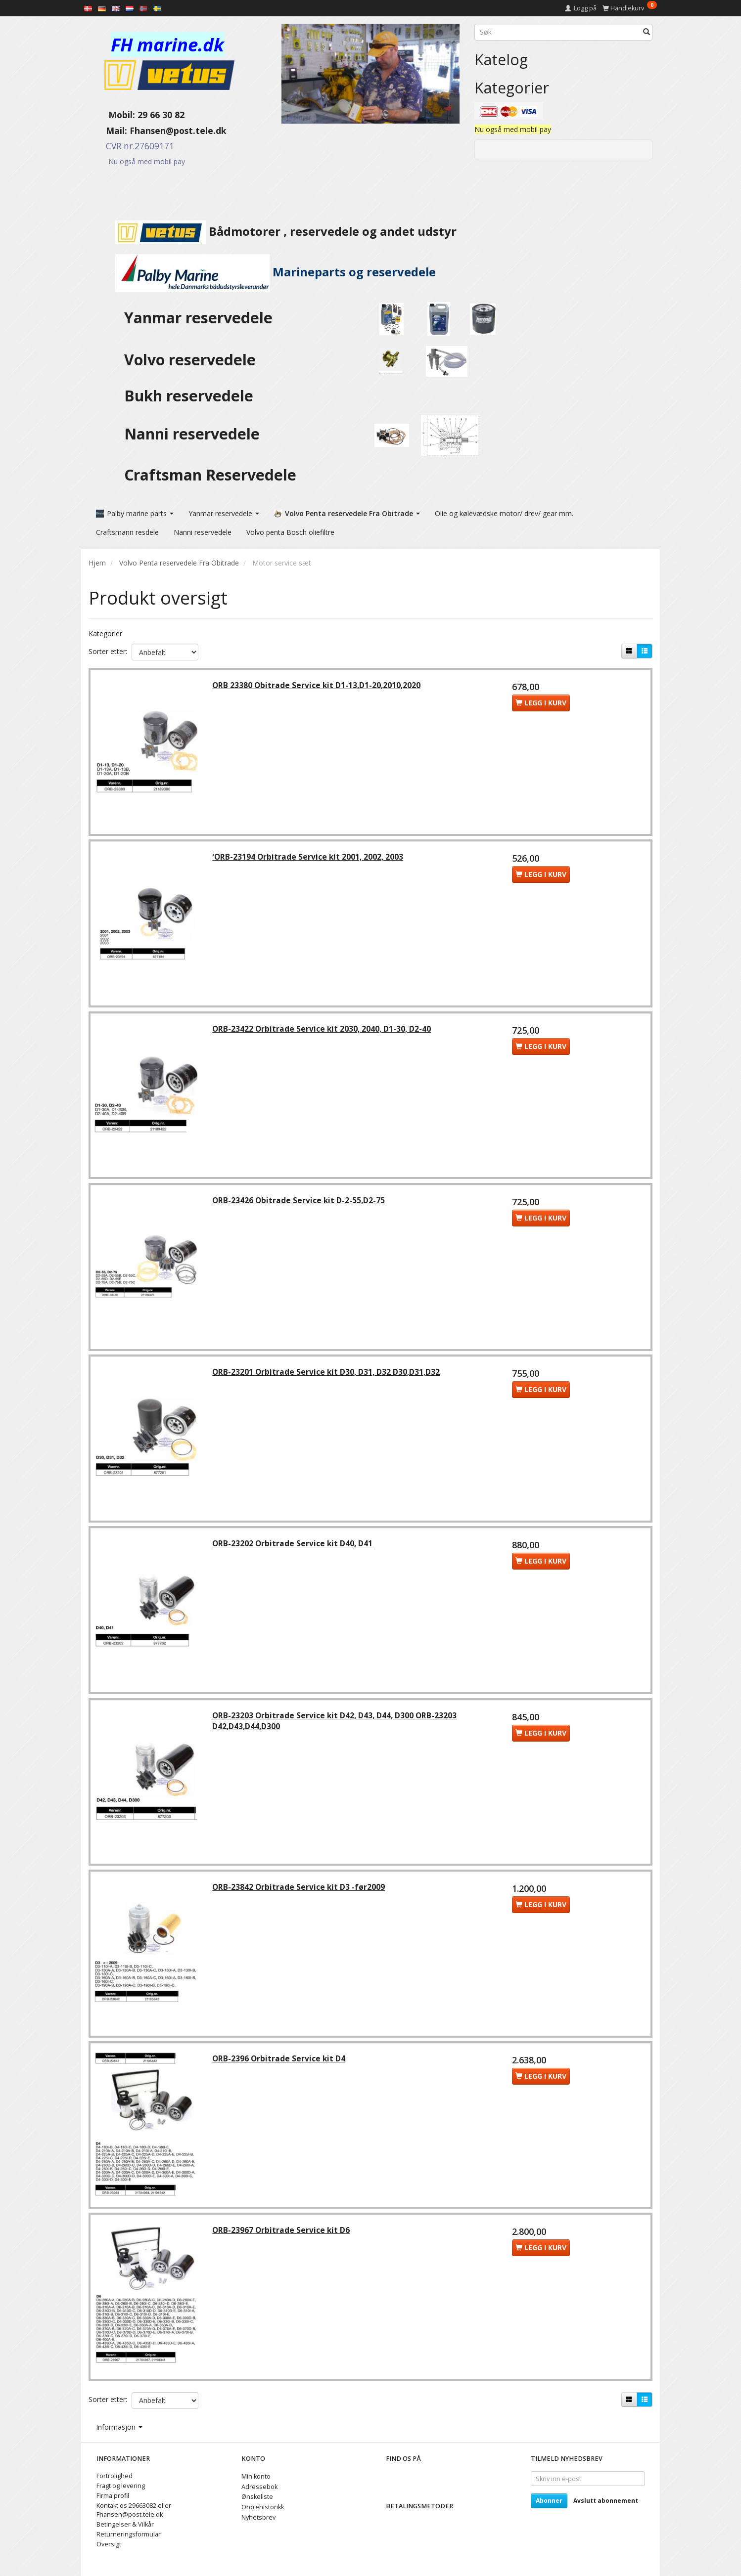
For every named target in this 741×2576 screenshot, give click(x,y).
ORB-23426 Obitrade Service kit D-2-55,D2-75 (300, 1202)
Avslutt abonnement (605, 2500)
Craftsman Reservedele (210, 475)
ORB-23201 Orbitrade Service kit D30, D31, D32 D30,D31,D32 (327, 1374)
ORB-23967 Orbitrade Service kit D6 (282, 2235)
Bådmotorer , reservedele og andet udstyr (273, 231)
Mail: (109, 130)
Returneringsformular (128, 2534)
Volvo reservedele (194, 359)
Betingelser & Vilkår (125, 2524)
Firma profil (112, 2495)
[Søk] (646, 32)
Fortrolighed (114, 2476)
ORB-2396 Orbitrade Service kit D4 (280, 2063)
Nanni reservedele (194, 434)
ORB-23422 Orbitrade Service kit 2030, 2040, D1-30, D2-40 (323, 1030)
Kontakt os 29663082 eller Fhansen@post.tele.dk (133, 2510)
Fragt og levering (120, 2486)
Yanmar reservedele (198, 317)
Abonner (549, 2500)
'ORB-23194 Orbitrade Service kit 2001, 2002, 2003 (309, 858)
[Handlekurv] (630, 8)
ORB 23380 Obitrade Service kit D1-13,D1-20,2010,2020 (318, 685)
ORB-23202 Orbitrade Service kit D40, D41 (294, 1546)
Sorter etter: (108, 650)
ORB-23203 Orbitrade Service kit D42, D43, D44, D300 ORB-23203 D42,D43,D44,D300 (336, 1724)
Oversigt (108, 2544)
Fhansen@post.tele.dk (178, 130)
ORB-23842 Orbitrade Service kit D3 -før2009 (300, 1891)
